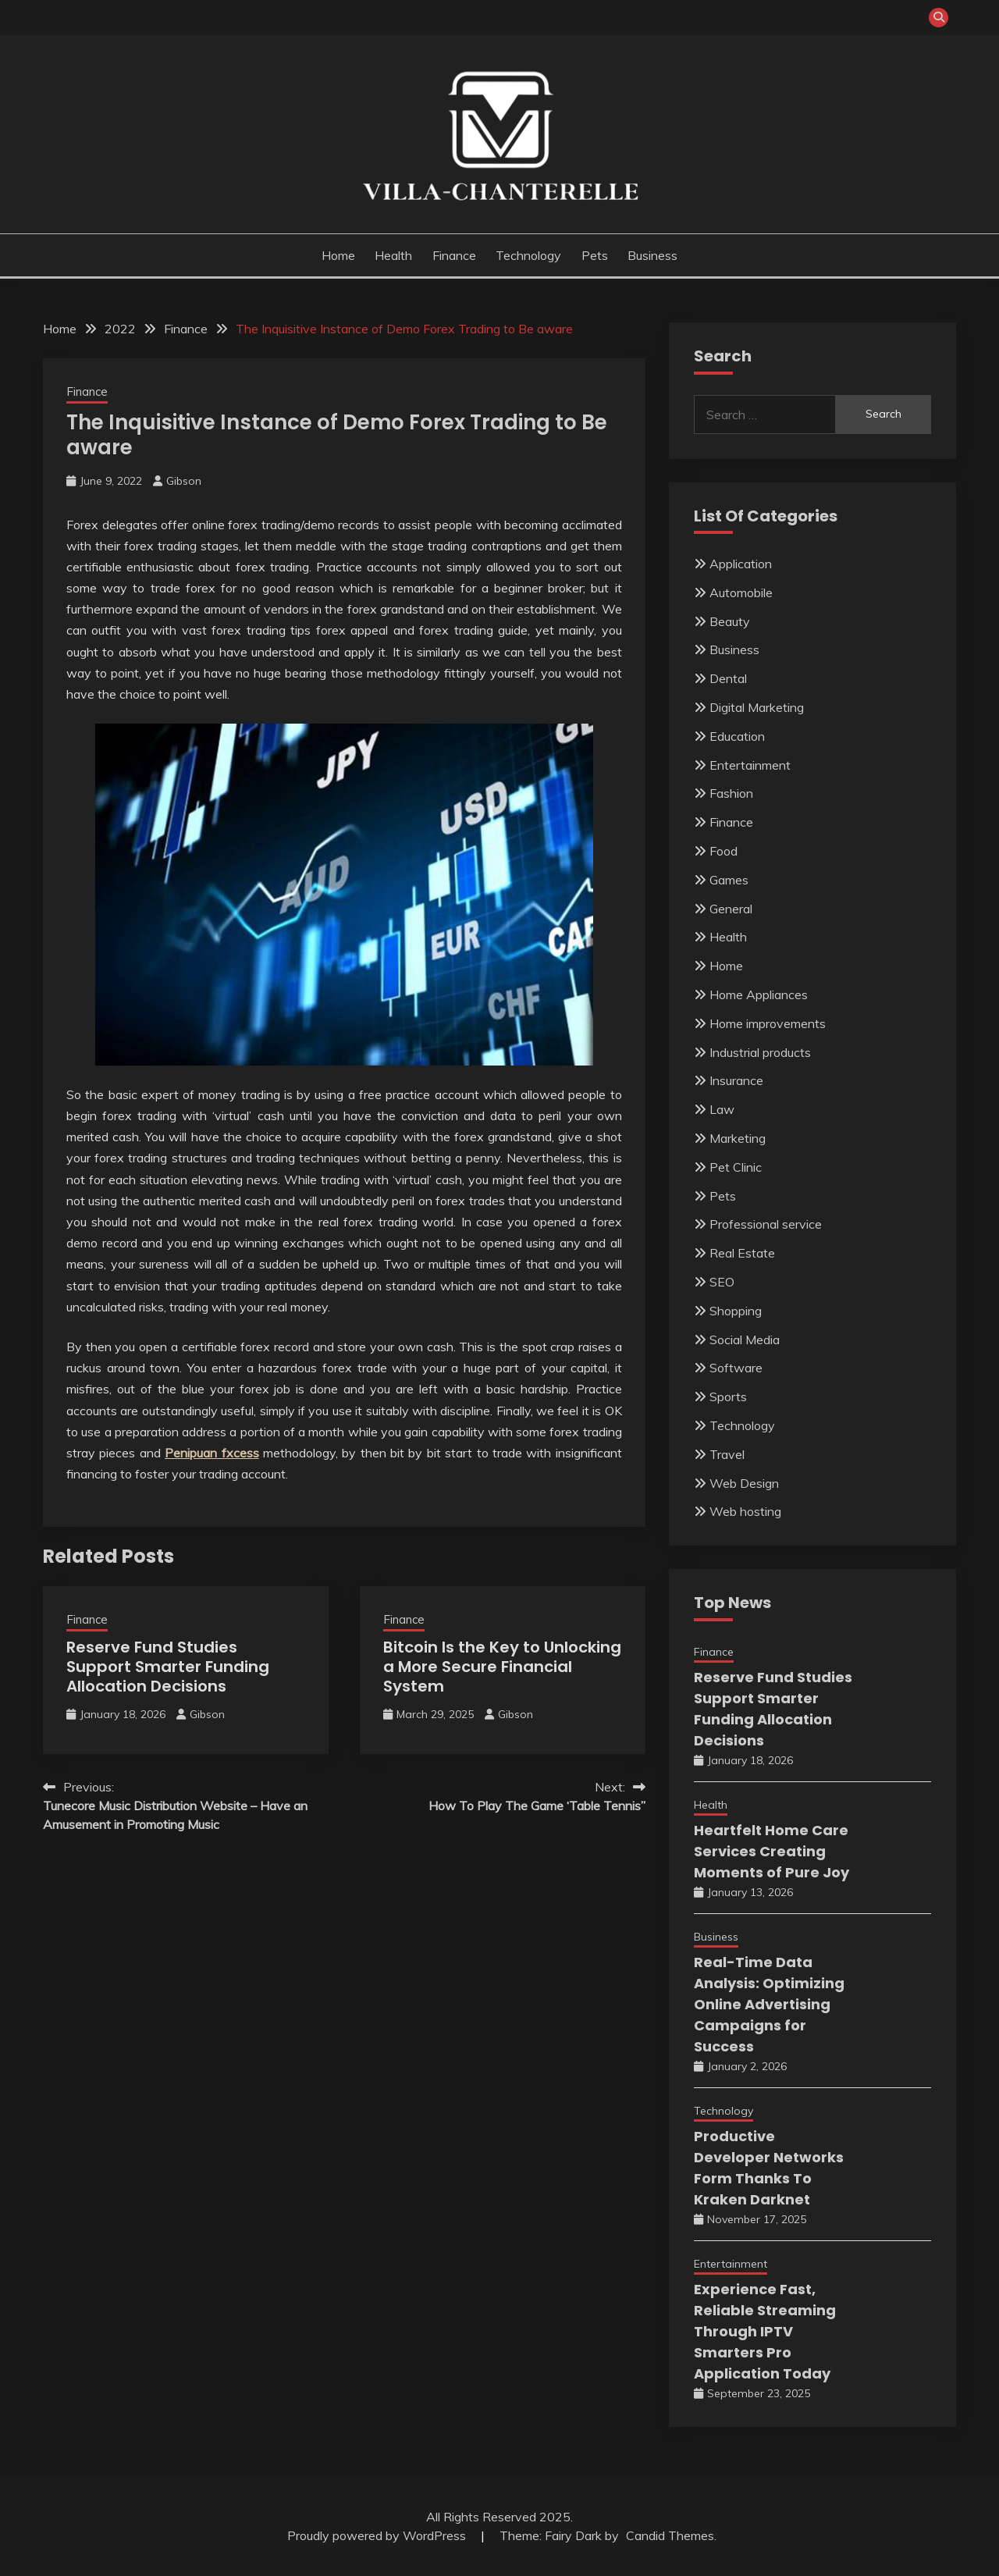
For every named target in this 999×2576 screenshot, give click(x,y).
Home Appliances (758, 994)
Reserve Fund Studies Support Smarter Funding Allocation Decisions (167, 1666)
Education (737, 736)
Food (723, 851)
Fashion (731, 793)
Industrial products (760, 1052)
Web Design (744, 1483)
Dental (728, 678)
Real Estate (742, 1253)
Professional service (765, 1224)
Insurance (736, 1080)
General (730, 908)
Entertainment (750, 765)
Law (721, 1109)
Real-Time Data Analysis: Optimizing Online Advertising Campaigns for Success (769, 2004)
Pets (594, 255)
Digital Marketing (756, 707)
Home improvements (767, 1023)
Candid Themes (670, 2535)
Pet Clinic (735, 1167)
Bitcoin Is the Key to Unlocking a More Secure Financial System (502, 1666)
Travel (727, 1454)
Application (740, 563)
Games (728, 880)
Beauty (729, 621)
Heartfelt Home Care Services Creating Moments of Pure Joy (771, 1851)
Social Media (744, 1339)
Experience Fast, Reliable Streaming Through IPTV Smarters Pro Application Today (765, 2331)
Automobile (741, 592)
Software (736, 1367)
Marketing (737, 1138)
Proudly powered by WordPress (378, 2535)
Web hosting (745, 1511)
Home (338, 255)
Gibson (183, 481)
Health (393, 255)
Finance (454, 255)
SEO (721, 1282)
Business (652, 255)
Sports (728, 1396)
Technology (528, 255)
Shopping (735, 1310)
